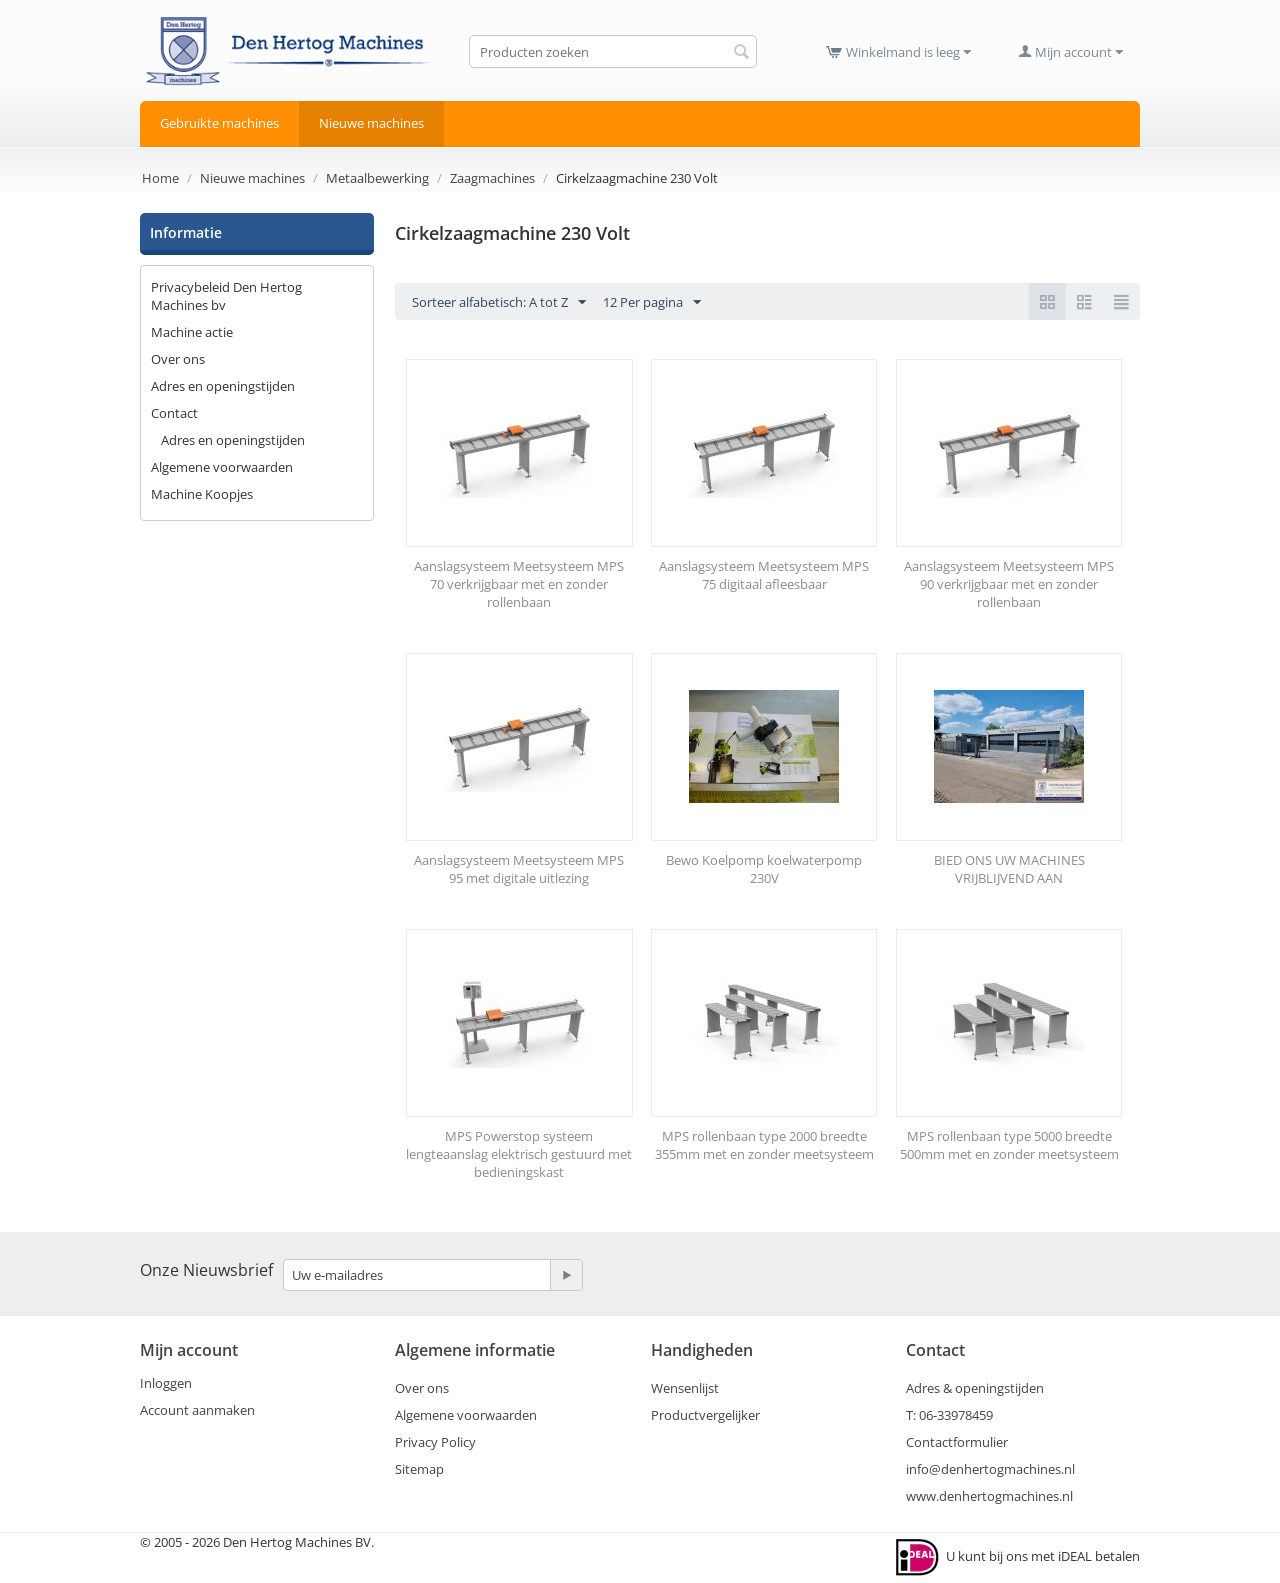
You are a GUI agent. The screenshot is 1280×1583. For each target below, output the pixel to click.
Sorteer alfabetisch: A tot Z (499, 303)
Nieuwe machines (371, 123)
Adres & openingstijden (975, 1388)
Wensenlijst (685, 1388)
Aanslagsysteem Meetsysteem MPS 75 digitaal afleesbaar (764, 575)
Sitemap (419, 1469)
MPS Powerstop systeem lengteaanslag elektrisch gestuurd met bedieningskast (519, 1154)
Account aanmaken (197, 1410)
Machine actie (192, 332)
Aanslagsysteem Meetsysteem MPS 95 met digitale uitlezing (519, 869)
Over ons (178, 359)
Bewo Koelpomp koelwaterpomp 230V (764, 869)
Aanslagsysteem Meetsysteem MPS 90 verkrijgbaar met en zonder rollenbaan (1009, 584)
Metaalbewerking (377, 178)
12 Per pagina (652, 303)
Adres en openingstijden (223, 386)
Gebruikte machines (219, 123)
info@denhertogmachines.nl (990, 1469)
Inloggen (166, 1383)
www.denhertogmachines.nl (989, 1496)
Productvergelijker (705, 1415)
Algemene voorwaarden (222, 467)
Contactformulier (957, 1442)
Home (160, 178)
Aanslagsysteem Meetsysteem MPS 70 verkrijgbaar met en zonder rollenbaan (519, 584)
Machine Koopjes (202, 494)
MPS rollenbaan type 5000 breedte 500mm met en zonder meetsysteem (1009, 1145)
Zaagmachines (492, 178)
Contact (174, 413)
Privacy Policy (435, 1442)
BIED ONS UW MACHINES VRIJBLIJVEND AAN (1009, 869)
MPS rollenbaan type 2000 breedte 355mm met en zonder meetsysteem (764, 1145)
